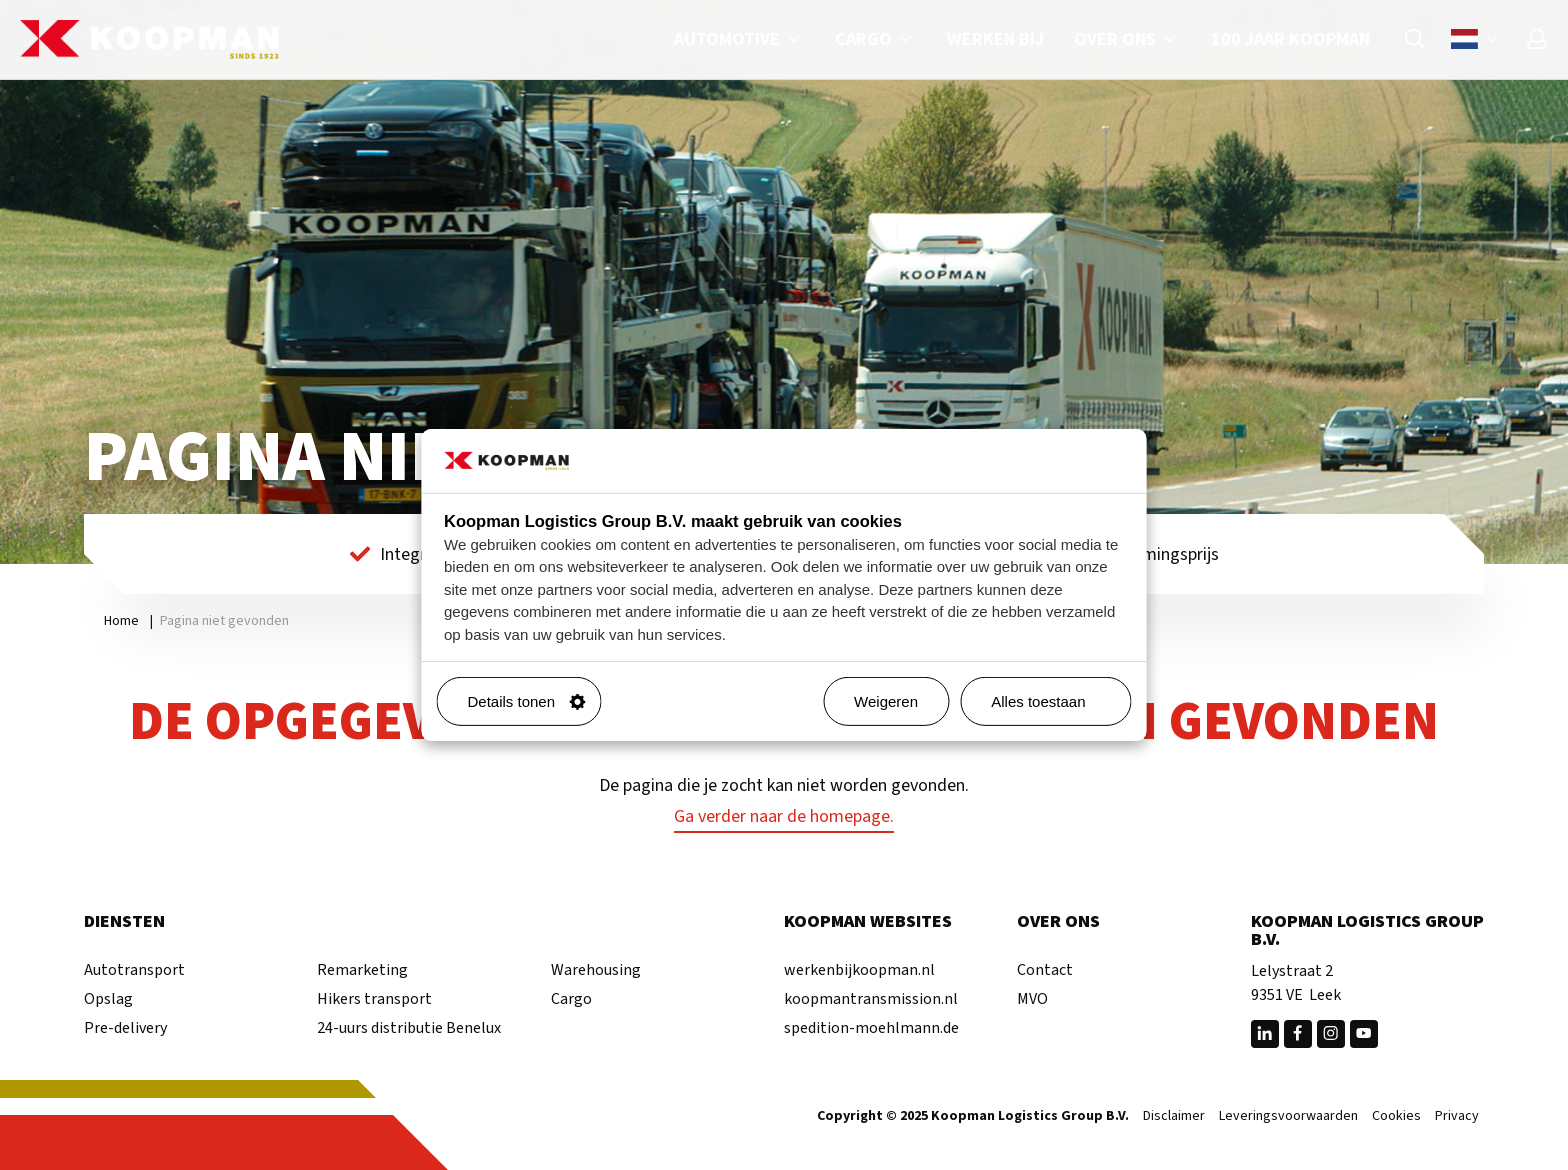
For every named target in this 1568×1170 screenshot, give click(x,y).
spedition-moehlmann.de (871, 1028)
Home (121, 621)
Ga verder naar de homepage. (784, 816)
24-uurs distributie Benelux (409, 1028)
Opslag (108, 999)
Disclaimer (1174, 1117)
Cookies (1396, 1117)
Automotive (739, 39)
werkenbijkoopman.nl (859, 970)
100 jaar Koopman (1290, 39)
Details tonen (527, 701)
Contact (1045, 970)
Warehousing (596, 970)
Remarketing (362, 970)
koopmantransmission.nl (871, 999)
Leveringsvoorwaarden (1288, 1117)
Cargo (876, 39)
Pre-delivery (125, 1028)
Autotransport (134, 970)
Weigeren (886, 701)
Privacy (1457, 1117)
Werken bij (995, 39)
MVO (1032, 999)
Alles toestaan (1053, 701)
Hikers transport (374, 999)
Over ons (1127, 39)
